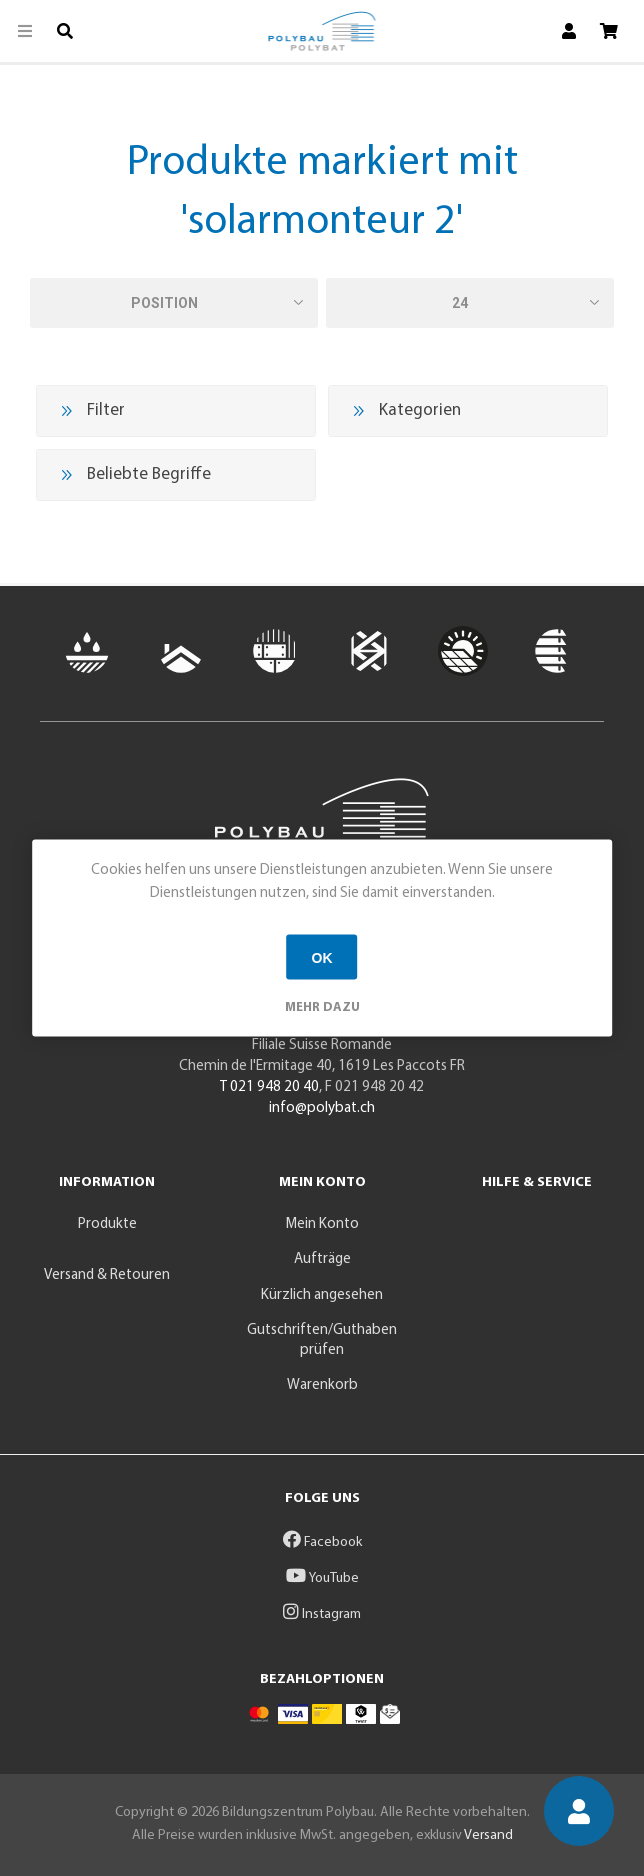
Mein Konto (322, 1224)
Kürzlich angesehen (322, 1295)
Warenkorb (322, 1385)
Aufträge (322, 1259)
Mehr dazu (322, 1007)
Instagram (322, 1614)
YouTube (322, 1578)
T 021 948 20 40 (269, 1087)
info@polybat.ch (322, 1108)
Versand (488, 1835)
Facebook (322, 1542)
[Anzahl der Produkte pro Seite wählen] (470, 303)
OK (322, 957)
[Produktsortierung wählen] (174, 303)
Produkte (107, 1224)
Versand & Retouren (107, 1275)
